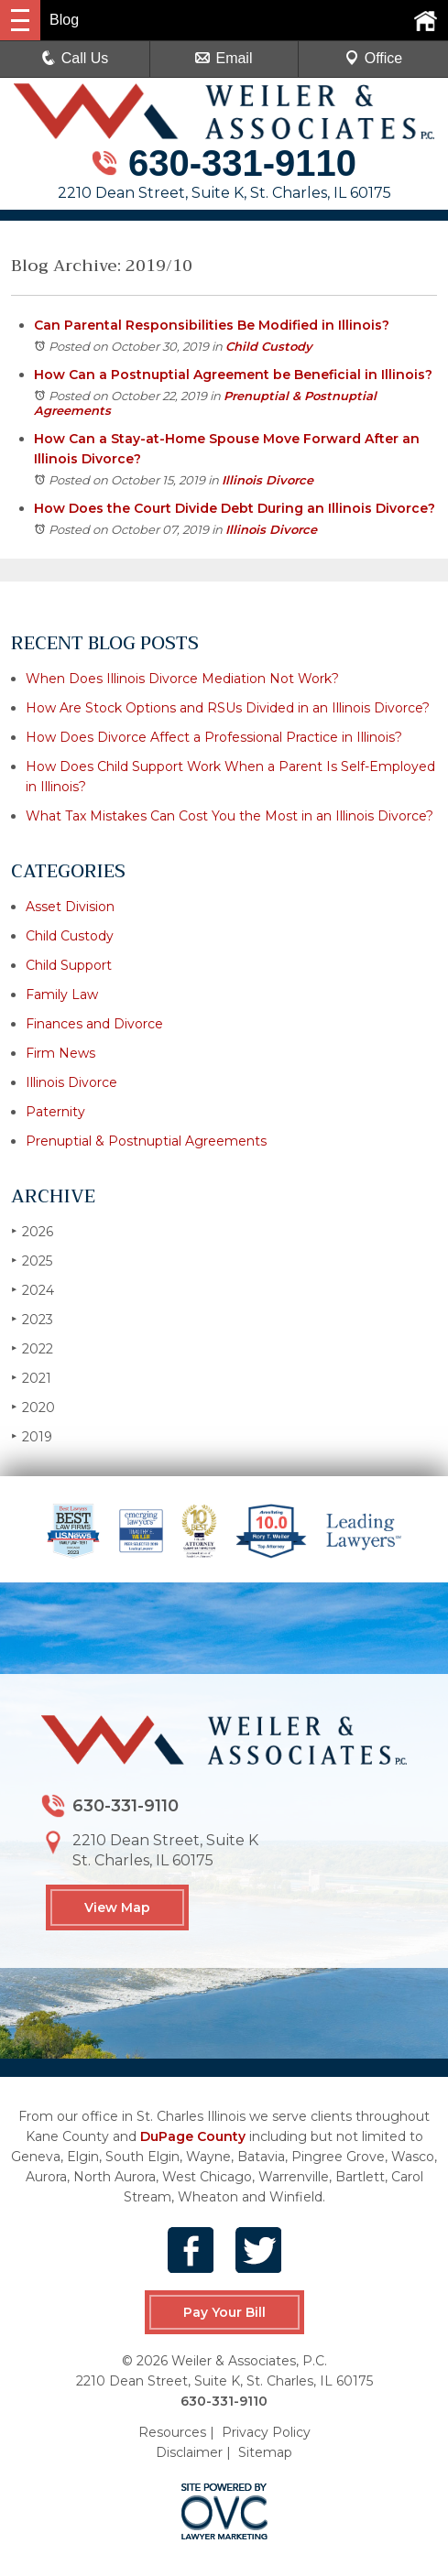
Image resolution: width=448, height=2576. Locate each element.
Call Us (75, 58)
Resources (172, 2431)
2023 (32, 1319)
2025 (31, 1260)
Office (373, 58)
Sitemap (265, 2451)
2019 (31, 1436)
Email (223, 58)
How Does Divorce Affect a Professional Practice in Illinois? (214, 737)
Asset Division (70, 906)
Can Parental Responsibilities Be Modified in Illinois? (211, 325)
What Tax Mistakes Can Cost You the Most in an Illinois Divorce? (229, 816)
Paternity (55, 1111)
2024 (32, 1289)
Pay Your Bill (224, 2312)
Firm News (60, 1053)
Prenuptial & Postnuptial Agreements (146, 1141)
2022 (32, 1348)
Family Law (62, 994)
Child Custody (268, 346)
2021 (31, 1377)
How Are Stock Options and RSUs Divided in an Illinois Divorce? (228, 708)
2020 (33, 1407)
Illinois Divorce (267, 480)
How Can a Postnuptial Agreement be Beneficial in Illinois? (233, 374)
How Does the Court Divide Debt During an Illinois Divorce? (234, 508)
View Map (117, 1907)
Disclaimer (189, 2451)
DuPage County (193, 2136)
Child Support (69, 965)
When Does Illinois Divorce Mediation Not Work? (182, 678)
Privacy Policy (266, 2431)
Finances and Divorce (94, 1024)
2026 (32, 1231)
